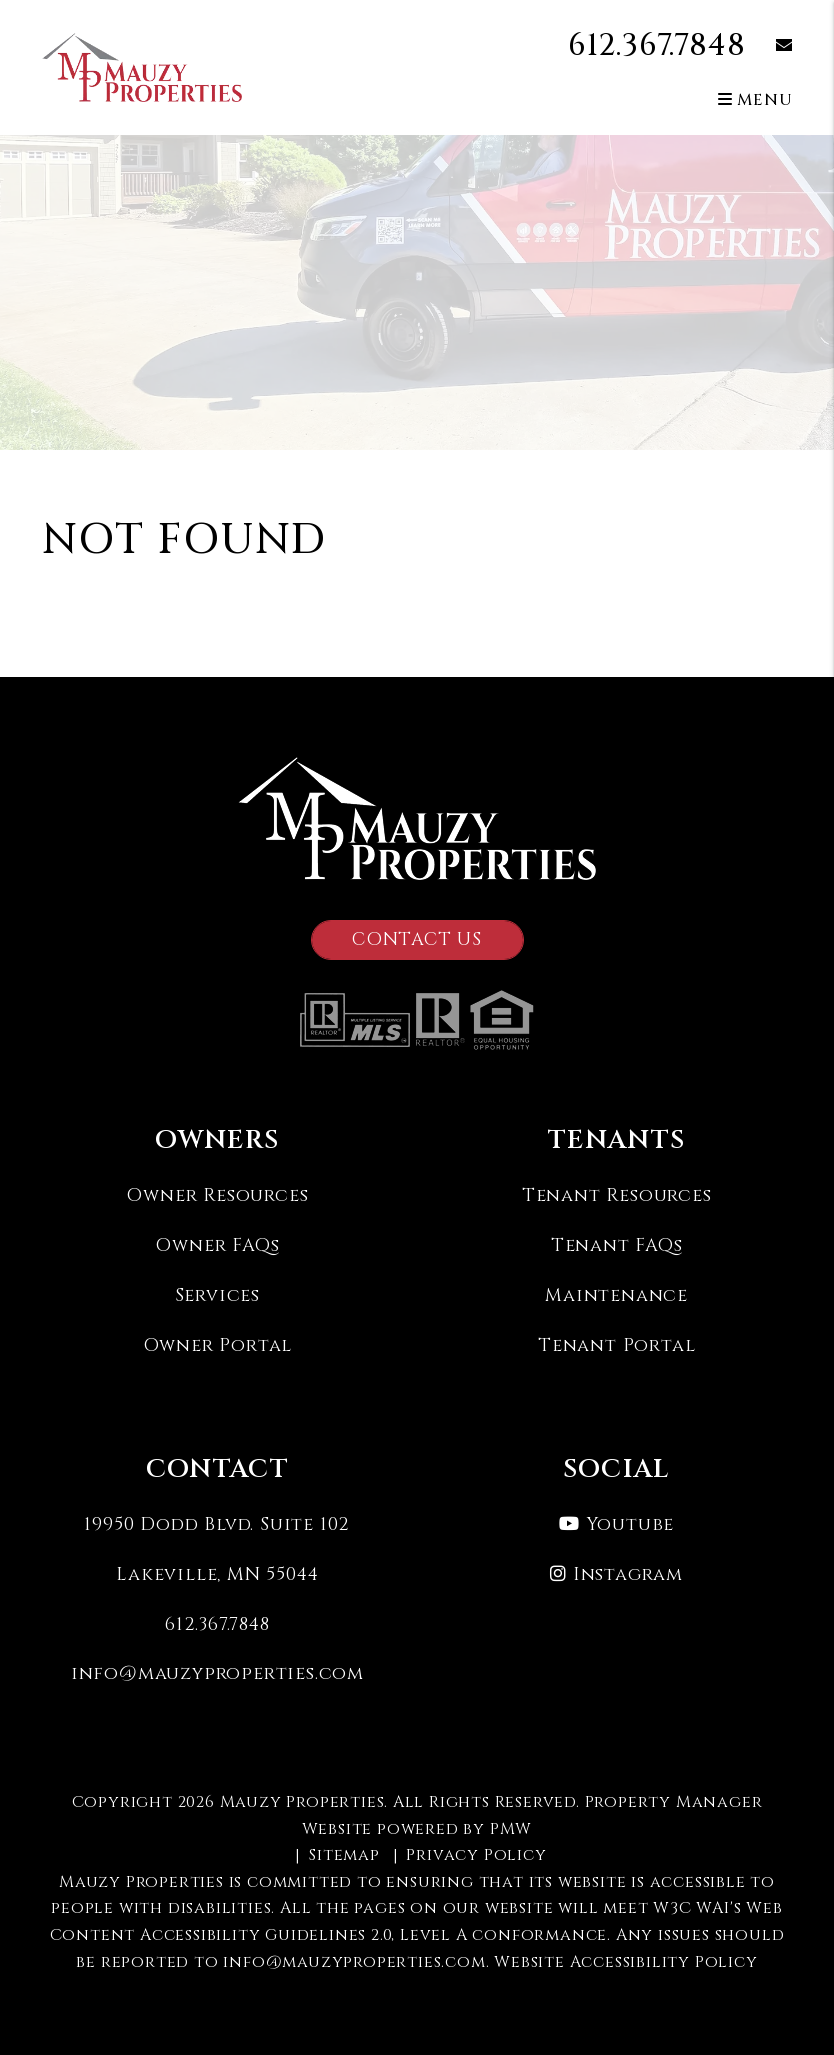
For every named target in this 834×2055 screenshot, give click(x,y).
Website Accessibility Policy (625, 1962)
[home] (142, 67)
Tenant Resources (617, 1195)
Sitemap (344, 1855)
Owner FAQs (217, 1245)
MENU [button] (755, 100)
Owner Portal (218, 1345)
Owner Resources (217, 1195)
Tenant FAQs (617, 1245)
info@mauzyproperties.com (217, 1673)
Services (217, 1295)
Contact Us (417, 939)
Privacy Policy (476, 1855)
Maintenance (616, 1295)
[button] (769, 46)
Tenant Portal (616, 1345)
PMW (511, 1829)
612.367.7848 (657, 46)
